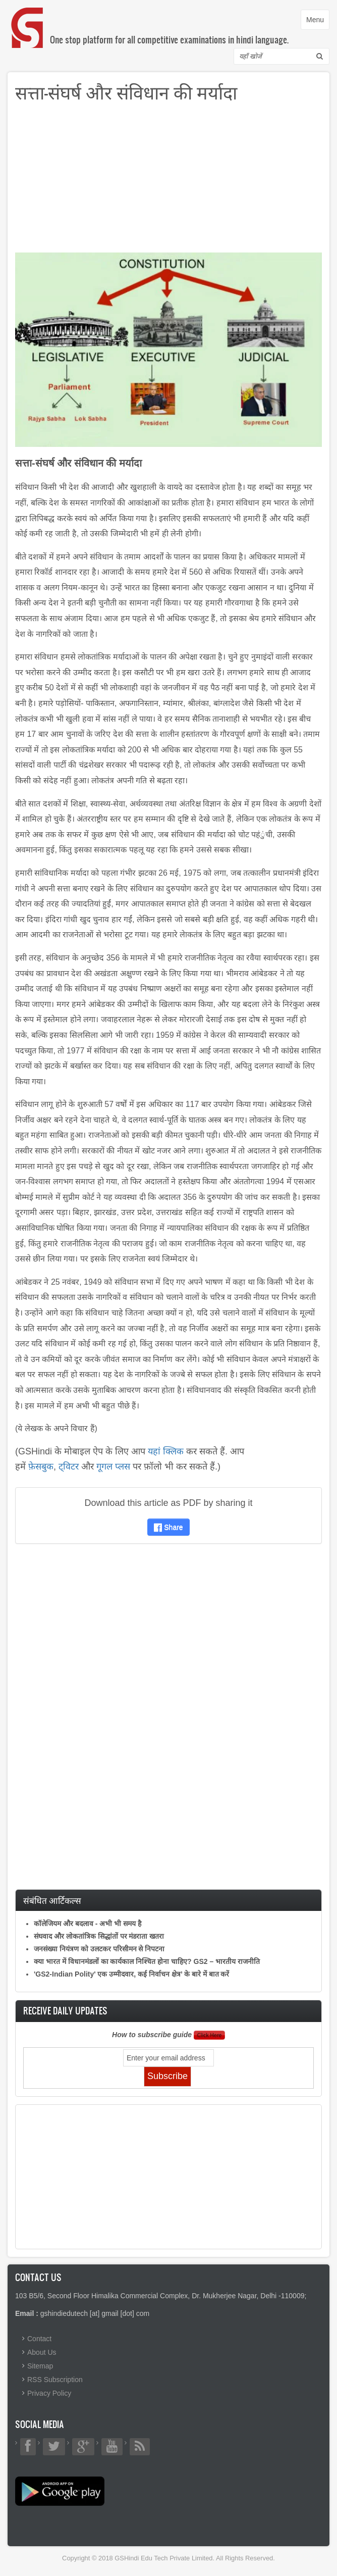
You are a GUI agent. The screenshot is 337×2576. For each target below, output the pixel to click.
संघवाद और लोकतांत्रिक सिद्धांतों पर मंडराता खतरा (99, 1936)
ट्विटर (69, 1466)
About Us (42, 2352)
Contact (39, 2339)
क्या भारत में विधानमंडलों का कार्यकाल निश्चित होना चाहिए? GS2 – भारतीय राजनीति (147, 1961)
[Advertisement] (168, 181)
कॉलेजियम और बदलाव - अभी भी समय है (87, 1924)
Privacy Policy (49, 2393)
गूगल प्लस (113, 1466)
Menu (317, 22)
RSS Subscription (55, 2380)
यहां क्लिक (166, 1451)
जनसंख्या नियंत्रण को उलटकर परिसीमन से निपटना (99, 1949)
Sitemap (40, 2366)
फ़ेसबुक (40, 1466)
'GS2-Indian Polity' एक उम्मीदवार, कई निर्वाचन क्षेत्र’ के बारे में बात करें (131, 1974)
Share (168, 1527)
